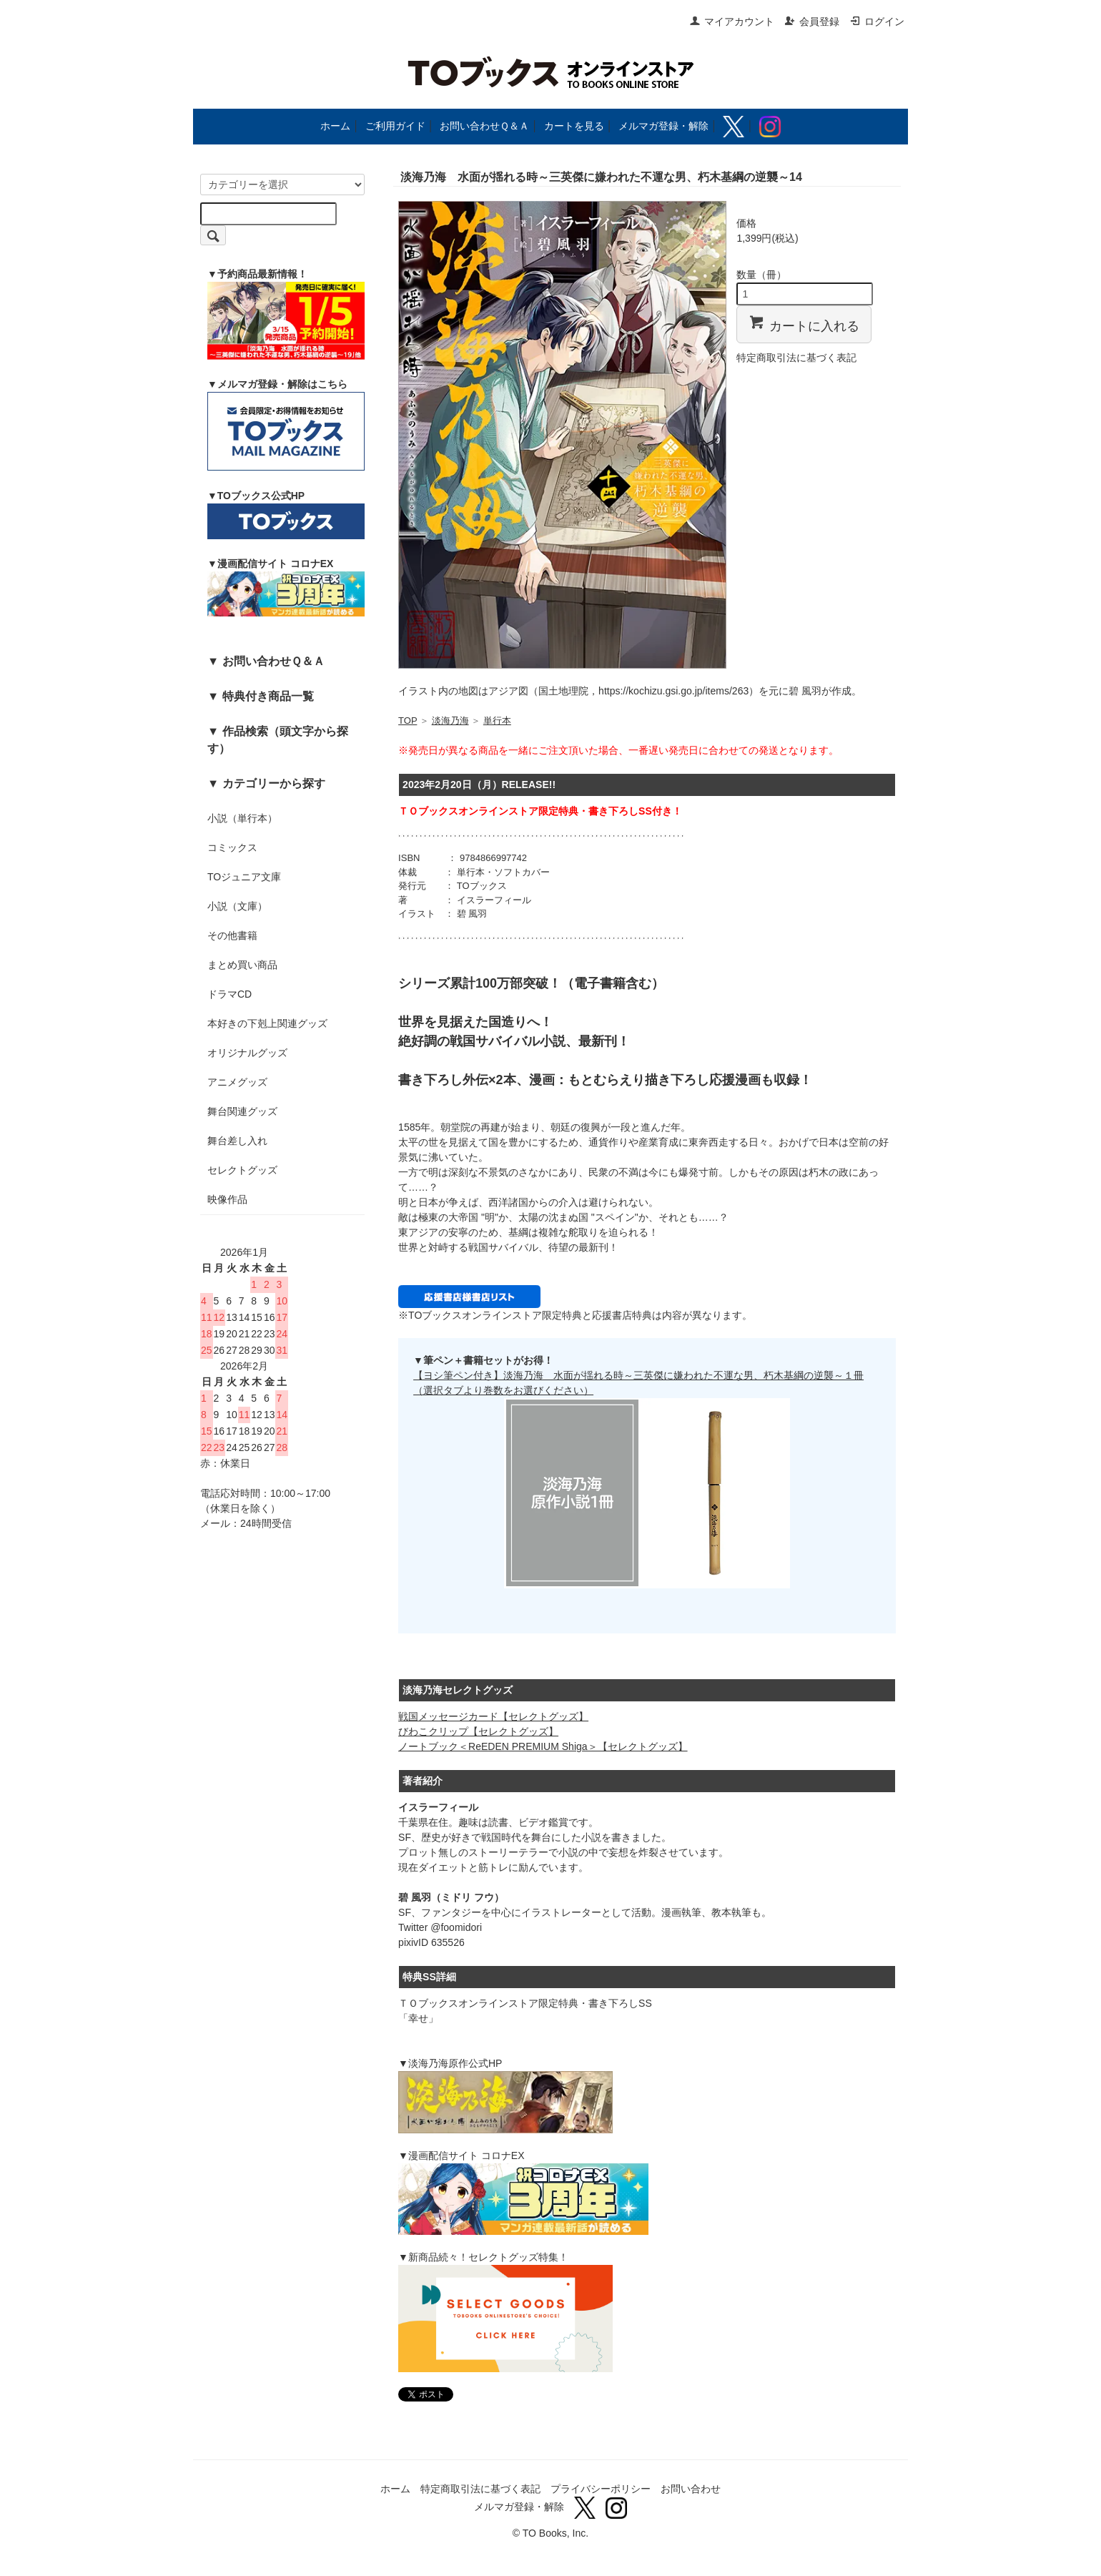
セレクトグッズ (242, 1170)
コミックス (232, 847)
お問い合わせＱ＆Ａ (484, 126)
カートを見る (574, 126)
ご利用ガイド (395, 126)
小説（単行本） (242, 818)
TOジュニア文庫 (244, 877)
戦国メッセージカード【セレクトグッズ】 (493, 1716)
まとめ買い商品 (242, 964)
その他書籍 (232, 935)
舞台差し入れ (237, 1140)
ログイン (876, 21)
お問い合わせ (691, 2488)
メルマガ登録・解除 (663, 126)
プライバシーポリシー (600, 2488)
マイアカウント (731, 21)
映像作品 (227, 1199)
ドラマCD (229, 994)
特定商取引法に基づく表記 (796, 357)
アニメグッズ (237, 1082)
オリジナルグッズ (247, 1052)
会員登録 (811, 21)
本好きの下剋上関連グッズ (267, 1023)
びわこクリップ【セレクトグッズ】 (478, 1731)
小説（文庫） (237, 906)
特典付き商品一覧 (268, 695)
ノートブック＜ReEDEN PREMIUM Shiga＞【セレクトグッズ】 (543, 1746)
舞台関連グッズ (242, 1111)
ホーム (335, 126)
